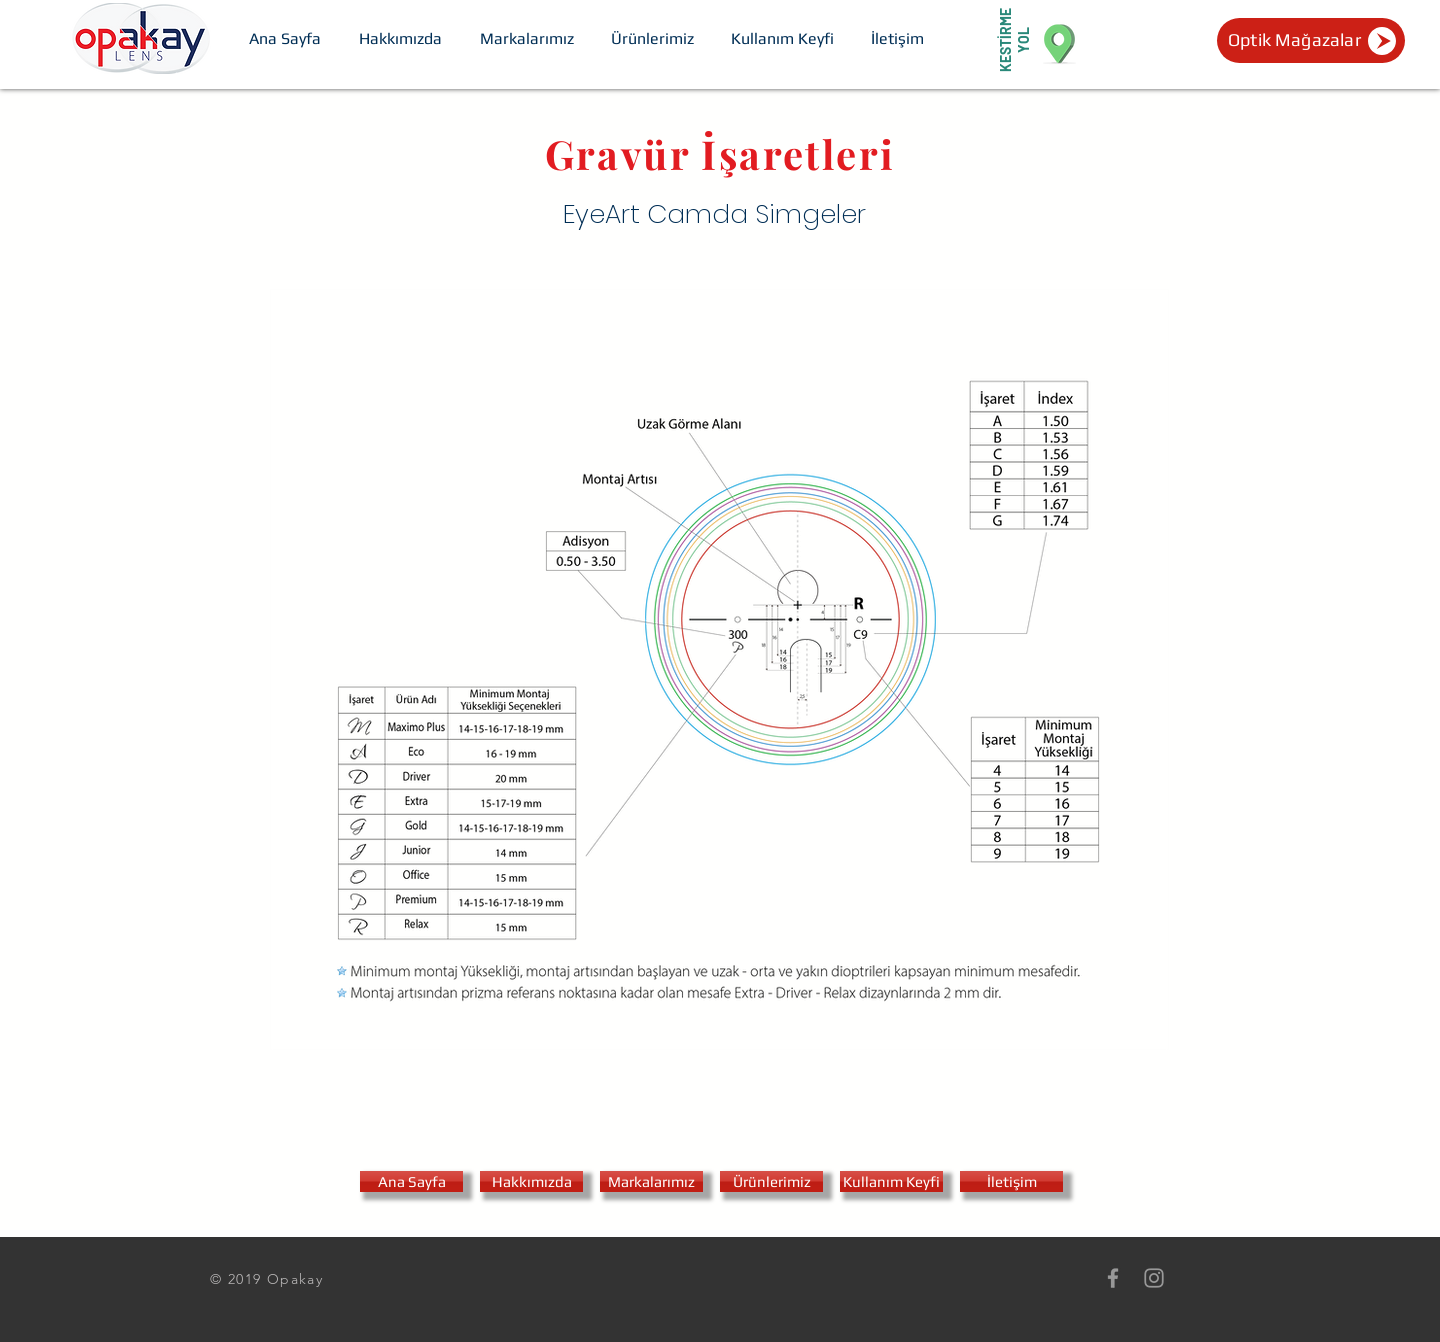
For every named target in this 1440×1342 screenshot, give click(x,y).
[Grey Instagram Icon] (1154, 1278)
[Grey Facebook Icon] (1113, 1278)
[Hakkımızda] (531, 1181)
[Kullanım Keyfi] (891, 1181)
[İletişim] (1011, 1181)
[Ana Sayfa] (411, 1181)
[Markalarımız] (651, 1181)
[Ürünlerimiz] (771, 1181)
